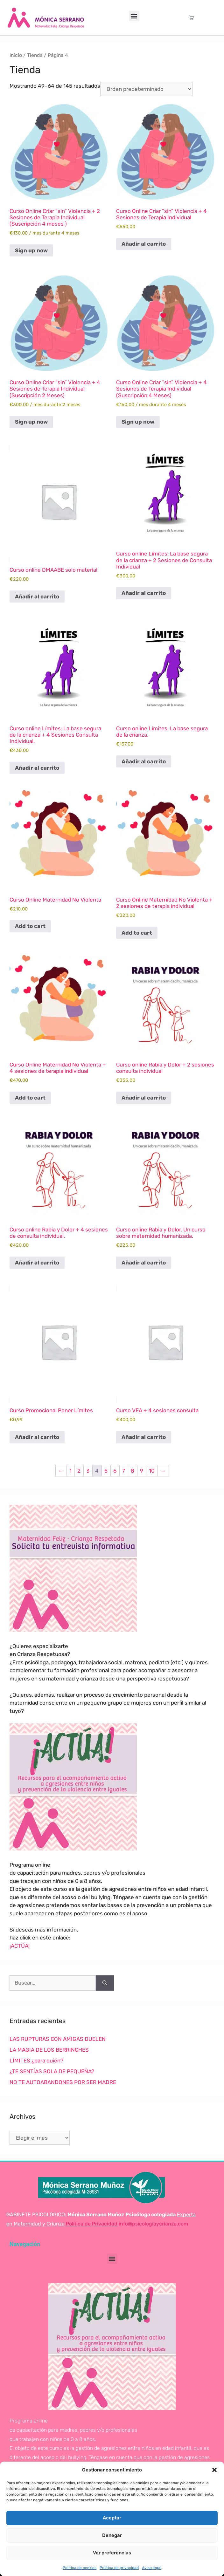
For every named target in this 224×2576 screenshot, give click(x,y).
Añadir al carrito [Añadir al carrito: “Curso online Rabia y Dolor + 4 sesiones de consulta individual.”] (37, 1262)
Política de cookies (79, 2568)
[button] (214, 2470)
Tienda (35, 55)
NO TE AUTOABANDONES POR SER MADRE (63, 2082)
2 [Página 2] (78, 1471)
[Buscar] (105, 1983)
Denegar (112, 2535)
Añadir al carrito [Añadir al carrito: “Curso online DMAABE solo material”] (37, 596)
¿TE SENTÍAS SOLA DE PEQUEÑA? (52, 2071)
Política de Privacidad (91, 2224)
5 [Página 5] (106, 1471)
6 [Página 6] (114, 1471)
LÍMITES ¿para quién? (36, 2060)
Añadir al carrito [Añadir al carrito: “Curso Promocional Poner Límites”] (37, 1437)
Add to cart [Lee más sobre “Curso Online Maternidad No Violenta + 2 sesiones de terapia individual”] (137, 933)
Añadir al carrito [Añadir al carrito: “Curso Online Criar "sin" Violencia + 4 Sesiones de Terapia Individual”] (144, 244)
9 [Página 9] (141, 1471)
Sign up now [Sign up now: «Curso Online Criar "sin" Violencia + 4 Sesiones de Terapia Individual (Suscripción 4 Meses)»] (138, 422)
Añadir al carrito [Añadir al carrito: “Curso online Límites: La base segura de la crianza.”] (144, 761)
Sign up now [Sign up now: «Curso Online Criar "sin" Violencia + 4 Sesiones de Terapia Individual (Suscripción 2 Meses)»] (31, 422)
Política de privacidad (119, 2568)
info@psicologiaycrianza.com (153, 2224)
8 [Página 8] (132, 1471)
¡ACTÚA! (20, 1946)
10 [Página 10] (152, 1471)
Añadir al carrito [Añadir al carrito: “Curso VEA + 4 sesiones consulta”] (144, 1437)
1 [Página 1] (70, 1471)
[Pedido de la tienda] (146, 89)
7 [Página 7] (123, 1471)
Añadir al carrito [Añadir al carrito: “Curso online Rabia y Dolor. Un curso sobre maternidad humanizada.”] (144, 1262)
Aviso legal (151, 2568)
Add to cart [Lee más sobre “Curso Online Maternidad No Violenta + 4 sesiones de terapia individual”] (30, 1097)
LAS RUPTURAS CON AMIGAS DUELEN (58, 2039)
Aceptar (112, 2518)
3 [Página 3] (87, 1471)
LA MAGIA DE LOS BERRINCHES (49, 2050)
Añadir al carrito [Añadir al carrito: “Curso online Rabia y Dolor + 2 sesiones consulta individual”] (144, 1097)
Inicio (16, 55)
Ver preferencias (112, 2553)
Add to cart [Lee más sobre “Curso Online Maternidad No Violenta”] (30, 926)
